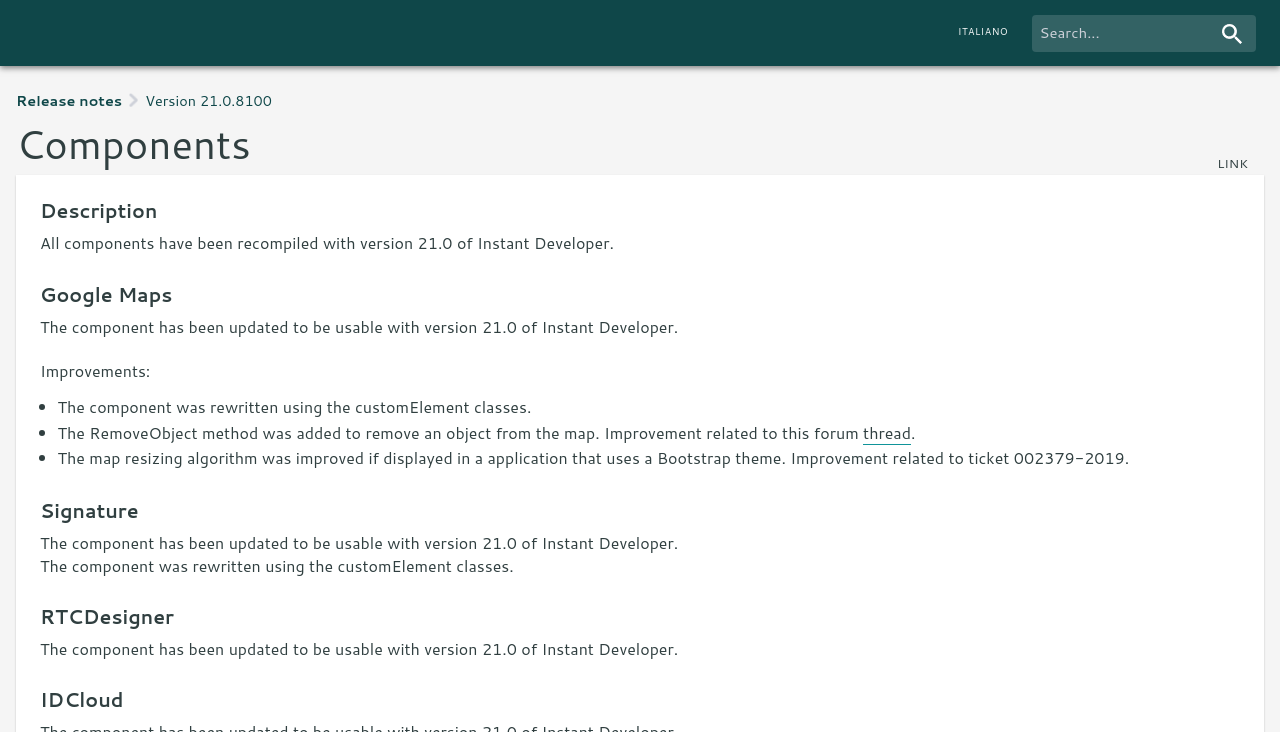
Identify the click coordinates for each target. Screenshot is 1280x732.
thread (887, 432)
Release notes (69, 100)
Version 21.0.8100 (208, 100)
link (1232, 163)
